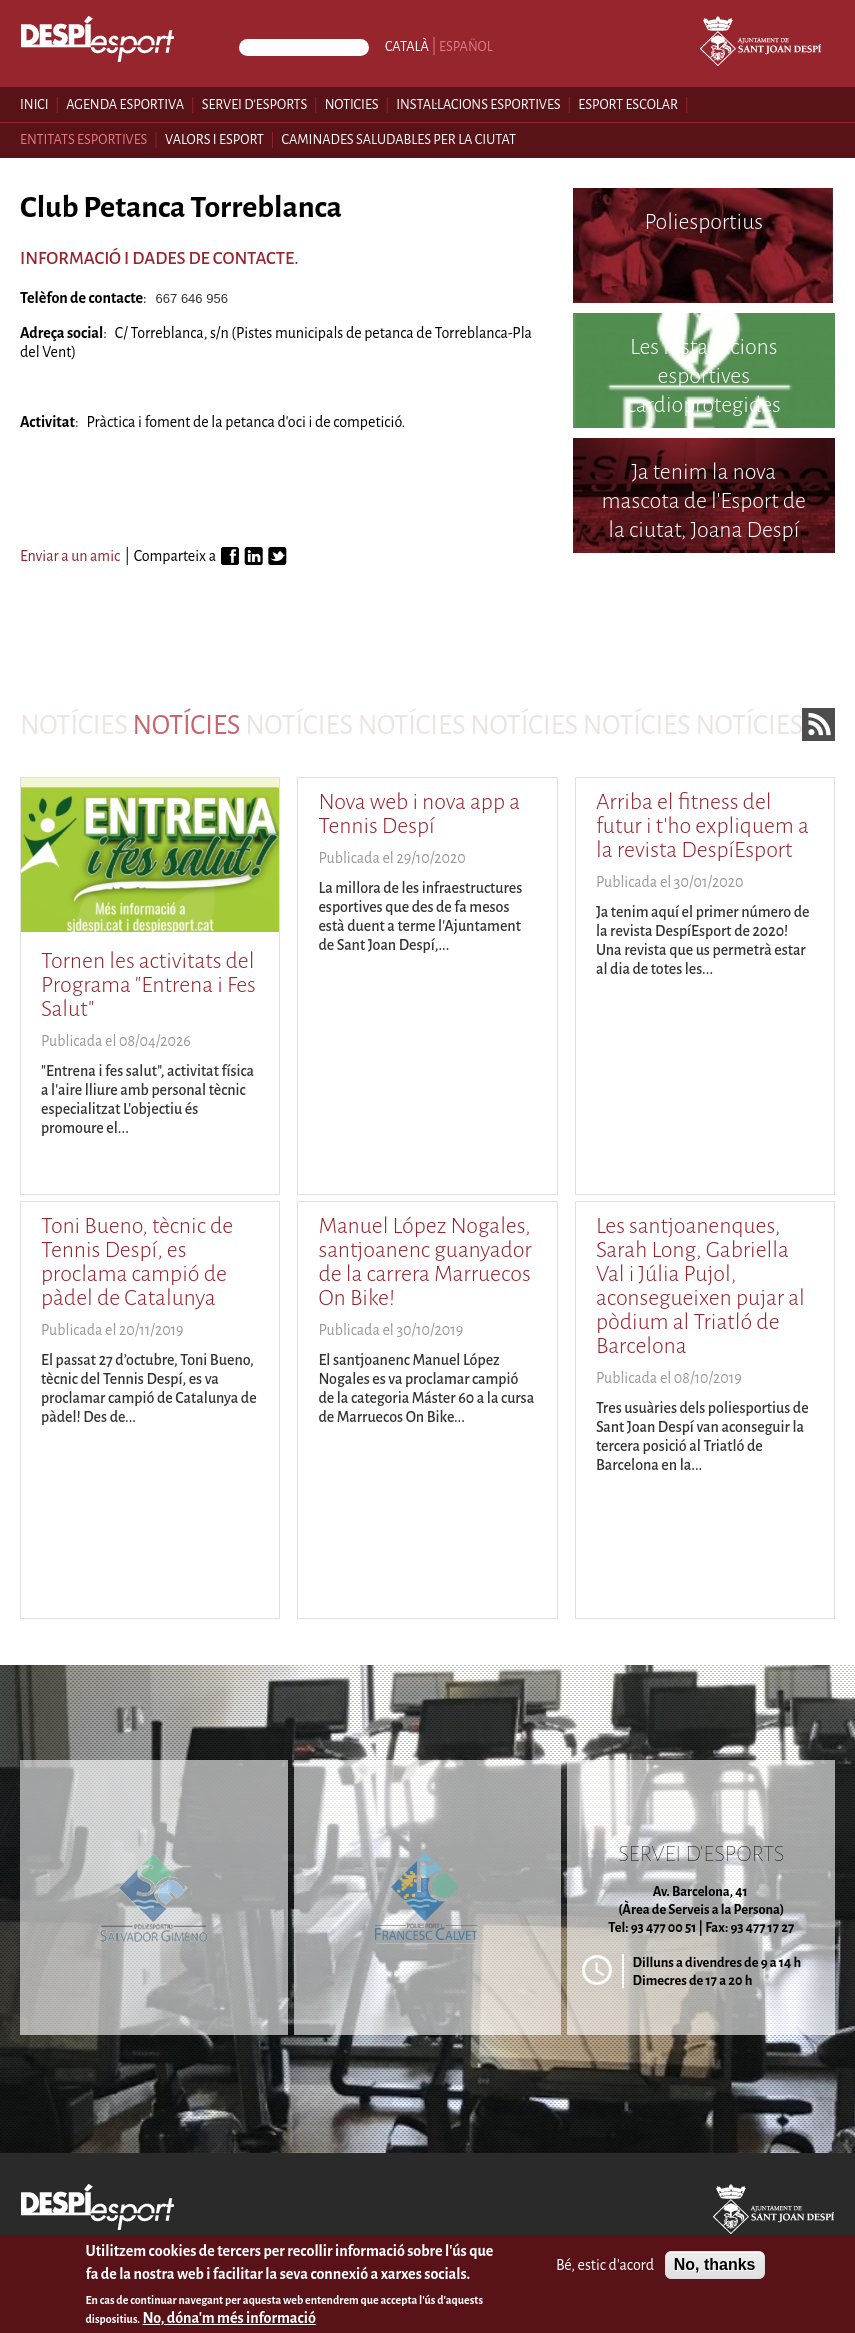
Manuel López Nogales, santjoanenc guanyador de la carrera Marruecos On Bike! (424, 1262)
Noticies (352, 104)
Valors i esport (214, 139)
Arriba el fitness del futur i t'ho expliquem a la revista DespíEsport (702, 826)
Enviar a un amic (70, 556)
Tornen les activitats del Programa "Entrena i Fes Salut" (148, 985)
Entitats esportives (83, 139)
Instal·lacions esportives (478, 104)
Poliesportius (704, 222)
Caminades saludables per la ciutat (398, 139)
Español (466, 46)
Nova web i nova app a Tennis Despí (419, 814)
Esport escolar (628, 104)
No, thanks (715, 2270)
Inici (34, 104)
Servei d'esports (255, 104)
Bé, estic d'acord (605, 2270)
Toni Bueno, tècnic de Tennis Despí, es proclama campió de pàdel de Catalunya (137, 1262)
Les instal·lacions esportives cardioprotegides (704, 376)
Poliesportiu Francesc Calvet (703, 611)
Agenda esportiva (125, 104)
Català (407, 46)
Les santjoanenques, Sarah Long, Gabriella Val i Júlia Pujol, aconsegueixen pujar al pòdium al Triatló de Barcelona (700, 1286)
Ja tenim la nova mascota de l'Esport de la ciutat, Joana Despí (704, 501)
